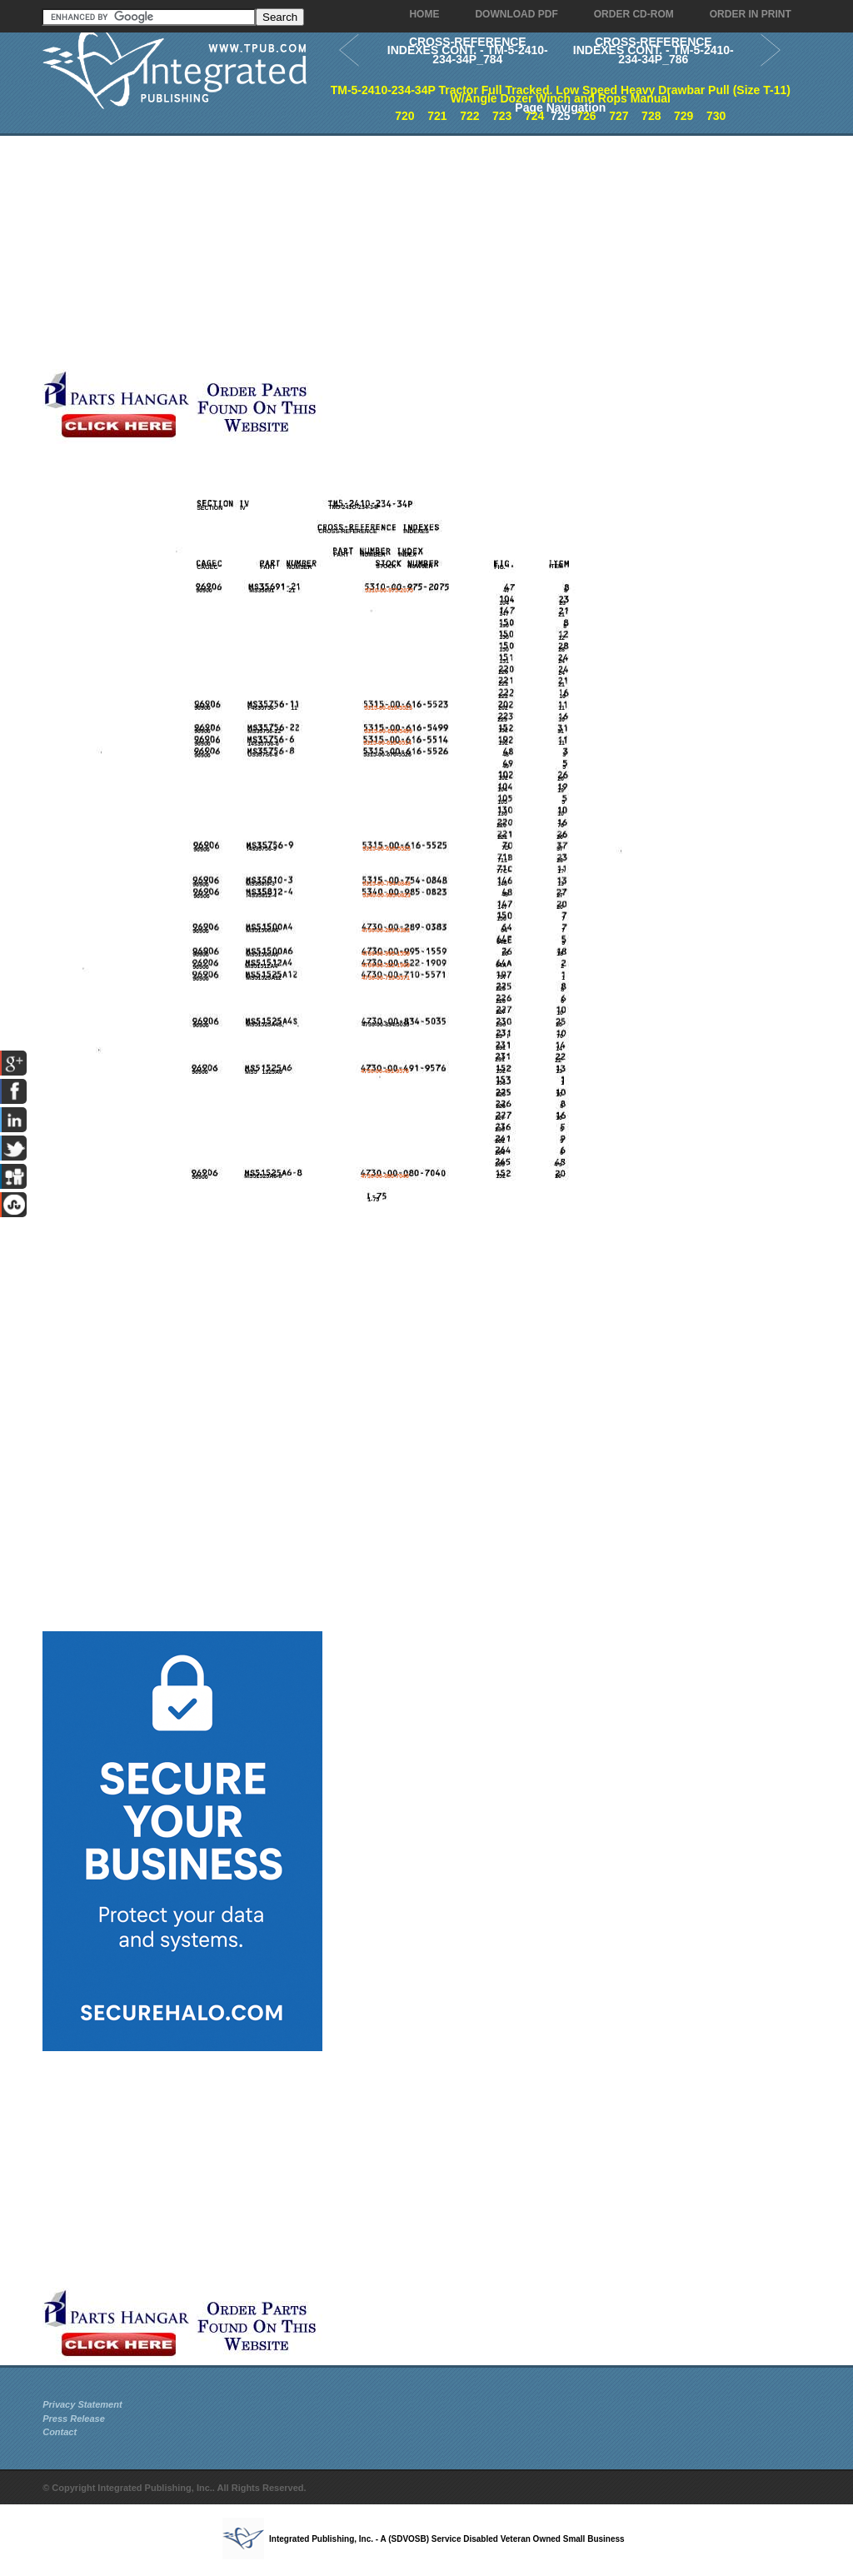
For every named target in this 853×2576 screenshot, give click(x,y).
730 (716, 115)
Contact (59, 2432)
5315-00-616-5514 (387, 743)
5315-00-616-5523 (388, 708)
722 (469, 115)
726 (586, 115)
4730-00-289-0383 (386, 930)
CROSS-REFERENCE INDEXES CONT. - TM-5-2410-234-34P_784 (467, 50)
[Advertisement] (396, 252)
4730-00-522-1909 (386, 965)
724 (534, 115)
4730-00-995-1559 (386, 953)
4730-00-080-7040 (385, 1176)
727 (618, 115)
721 (436, 115)
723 (501, 115)
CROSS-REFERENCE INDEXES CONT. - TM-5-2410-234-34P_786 (653, 50)
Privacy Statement (82, 2404)
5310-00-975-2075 (389, 590)
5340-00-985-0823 (386, 895)
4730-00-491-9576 (385, 1071)
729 (683, 115)
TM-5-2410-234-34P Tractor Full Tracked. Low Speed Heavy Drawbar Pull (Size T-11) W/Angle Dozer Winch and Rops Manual (561, 94)
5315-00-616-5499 (388, 731)
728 (651, 115)
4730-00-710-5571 (386, 978)
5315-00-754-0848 (386, 883)
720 (404, 115)
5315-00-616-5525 (386, 848)
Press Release (73, 2419)
